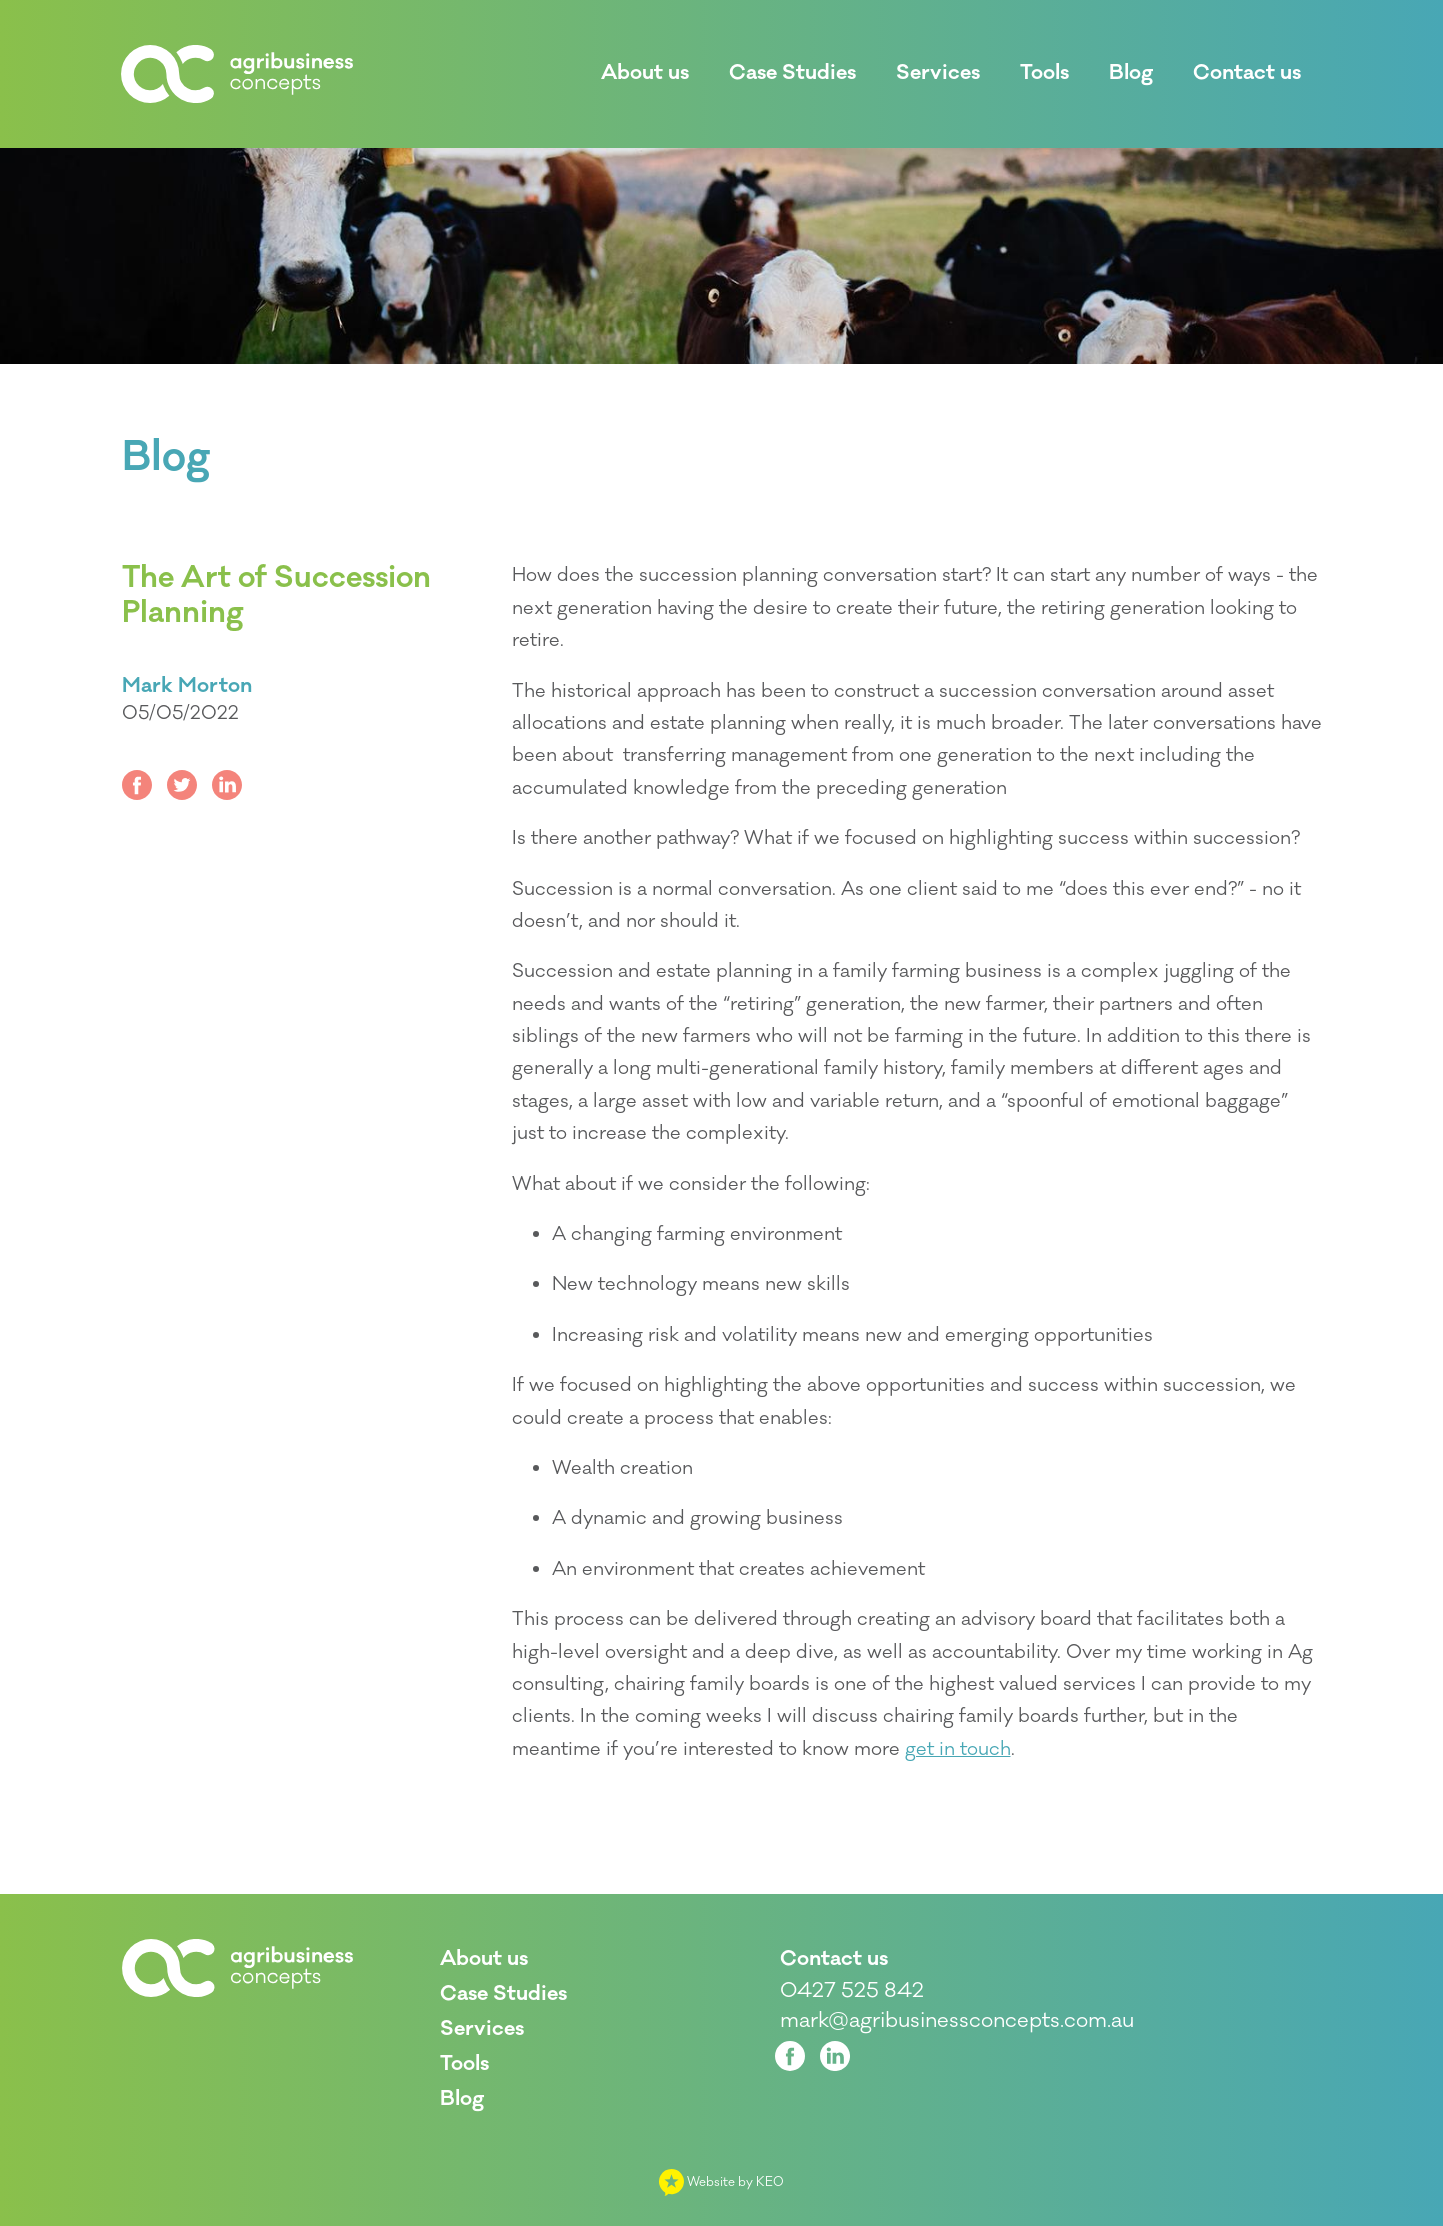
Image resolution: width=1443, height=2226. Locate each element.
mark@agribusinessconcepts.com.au (957, 2022)
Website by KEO (721, 2182)
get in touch (958, 1749)
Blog (166, 457)
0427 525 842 (852, 1992)
